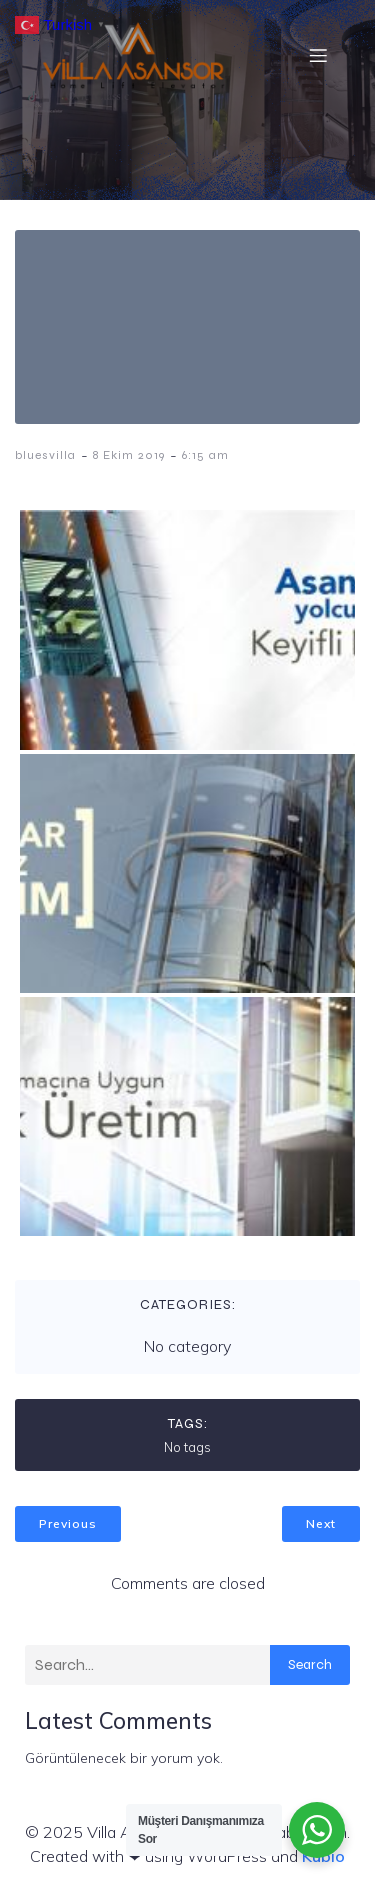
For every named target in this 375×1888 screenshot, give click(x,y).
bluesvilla (45, 455)
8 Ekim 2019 (129, 455)
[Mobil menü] (318, 55)
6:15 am (205, 455)
